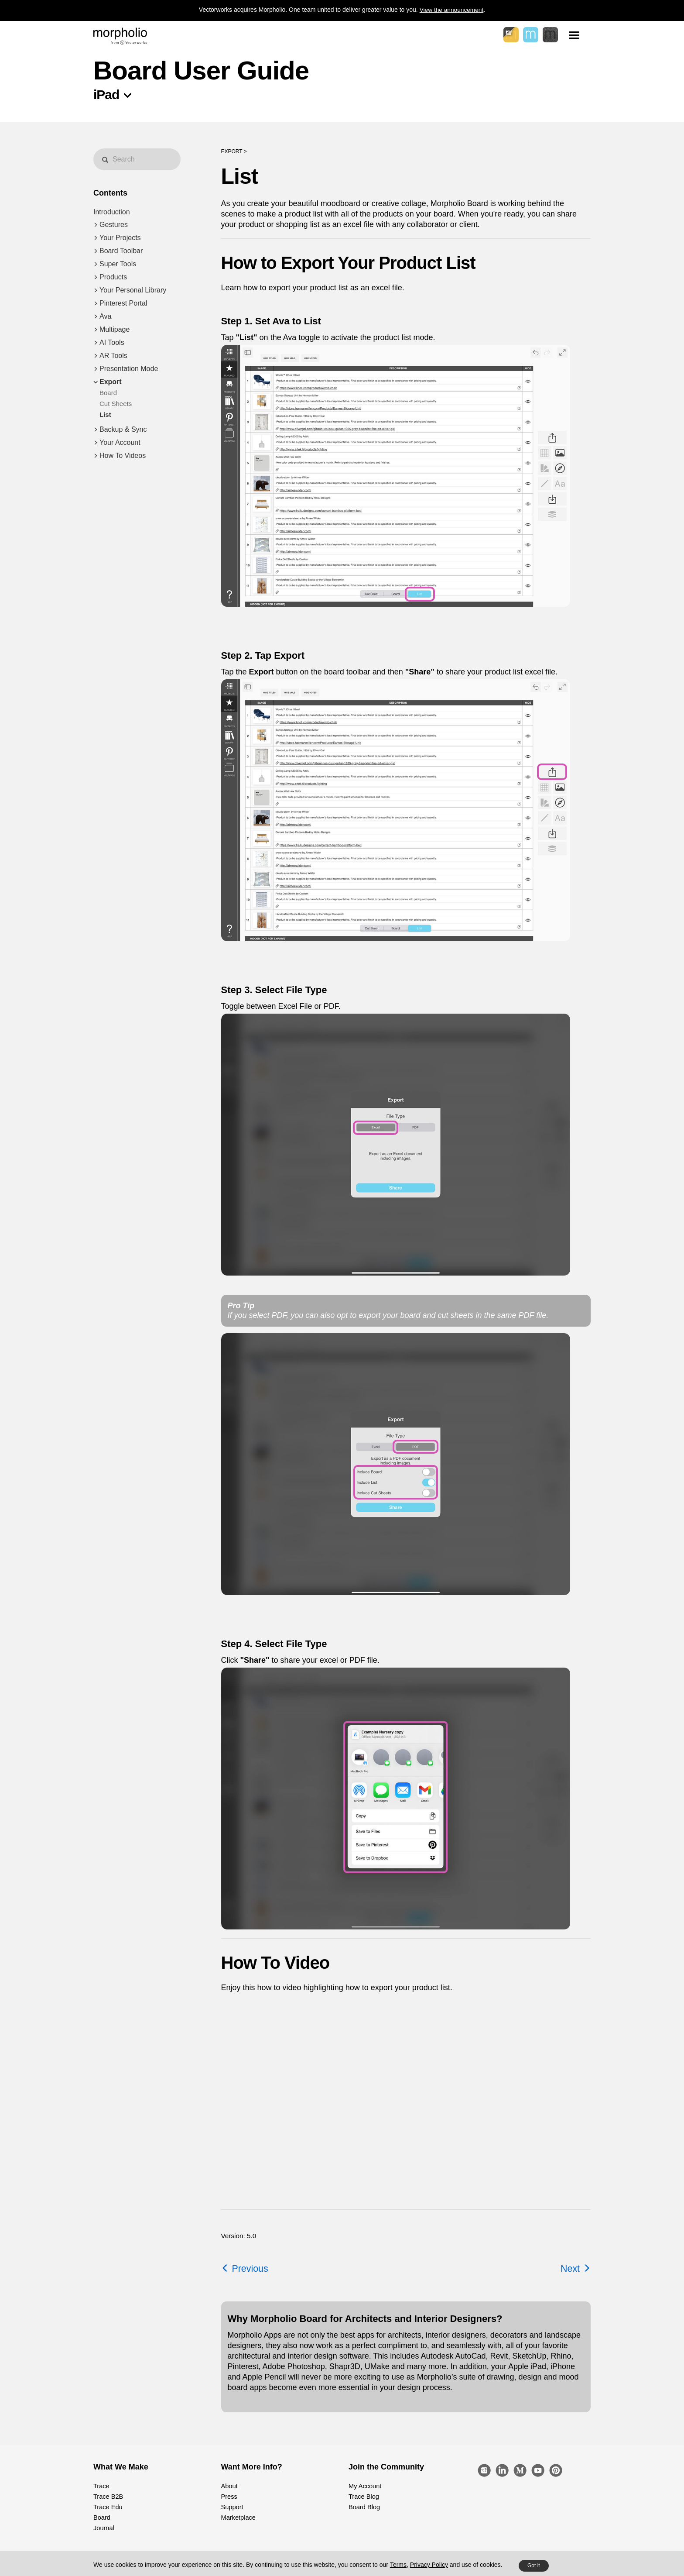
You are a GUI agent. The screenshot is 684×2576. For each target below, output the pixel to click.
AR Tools (113, 355)
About (229, 2486)
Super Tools (117, 264)
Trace (101, 2486)
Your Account (119, 442)
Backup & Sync (123, 429)
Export (110, 381)
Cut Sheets (115, 403)
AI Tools (111, 342)
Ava (105, 316)
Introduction (111, 212)
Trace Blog (363, 2496)
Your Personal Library (132, 290)
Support (232, 2507)
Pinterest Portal (123, 303)
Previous (245, 2268)
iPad (106, 94)
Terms (398, 2564)
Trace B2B (107, 2496)
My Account (364, 2486)
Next (575, 2268)
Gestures (113, 224)
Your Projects (120, 237)
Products (113, 277)
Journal (103, 2527)
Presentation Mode (128, 368)
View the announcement (451, 9)
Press (229, 2496)
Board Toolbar (121, 251)
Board (108, 392)
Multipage (114, 329)
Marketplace (237, 2517)
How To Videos (122, 455)
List (105, 414)
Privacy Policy (429, 2564)
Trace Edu (107, 2507)
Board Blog (364, 2507)
